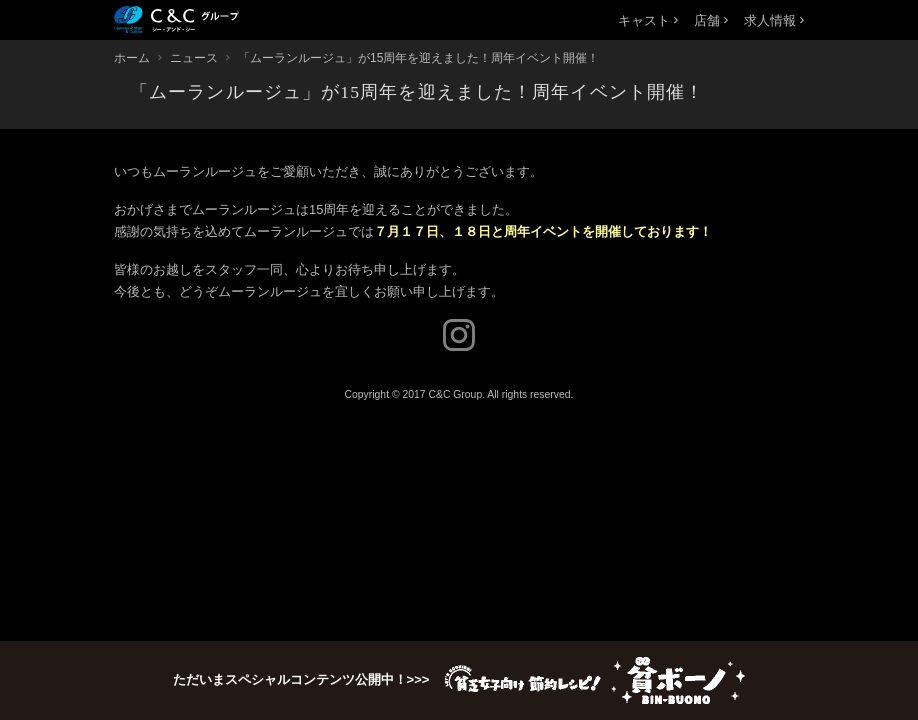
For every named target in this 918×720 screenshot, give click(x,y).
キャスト (648, 20)
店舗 (711, 20)
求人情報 (774, 20)
